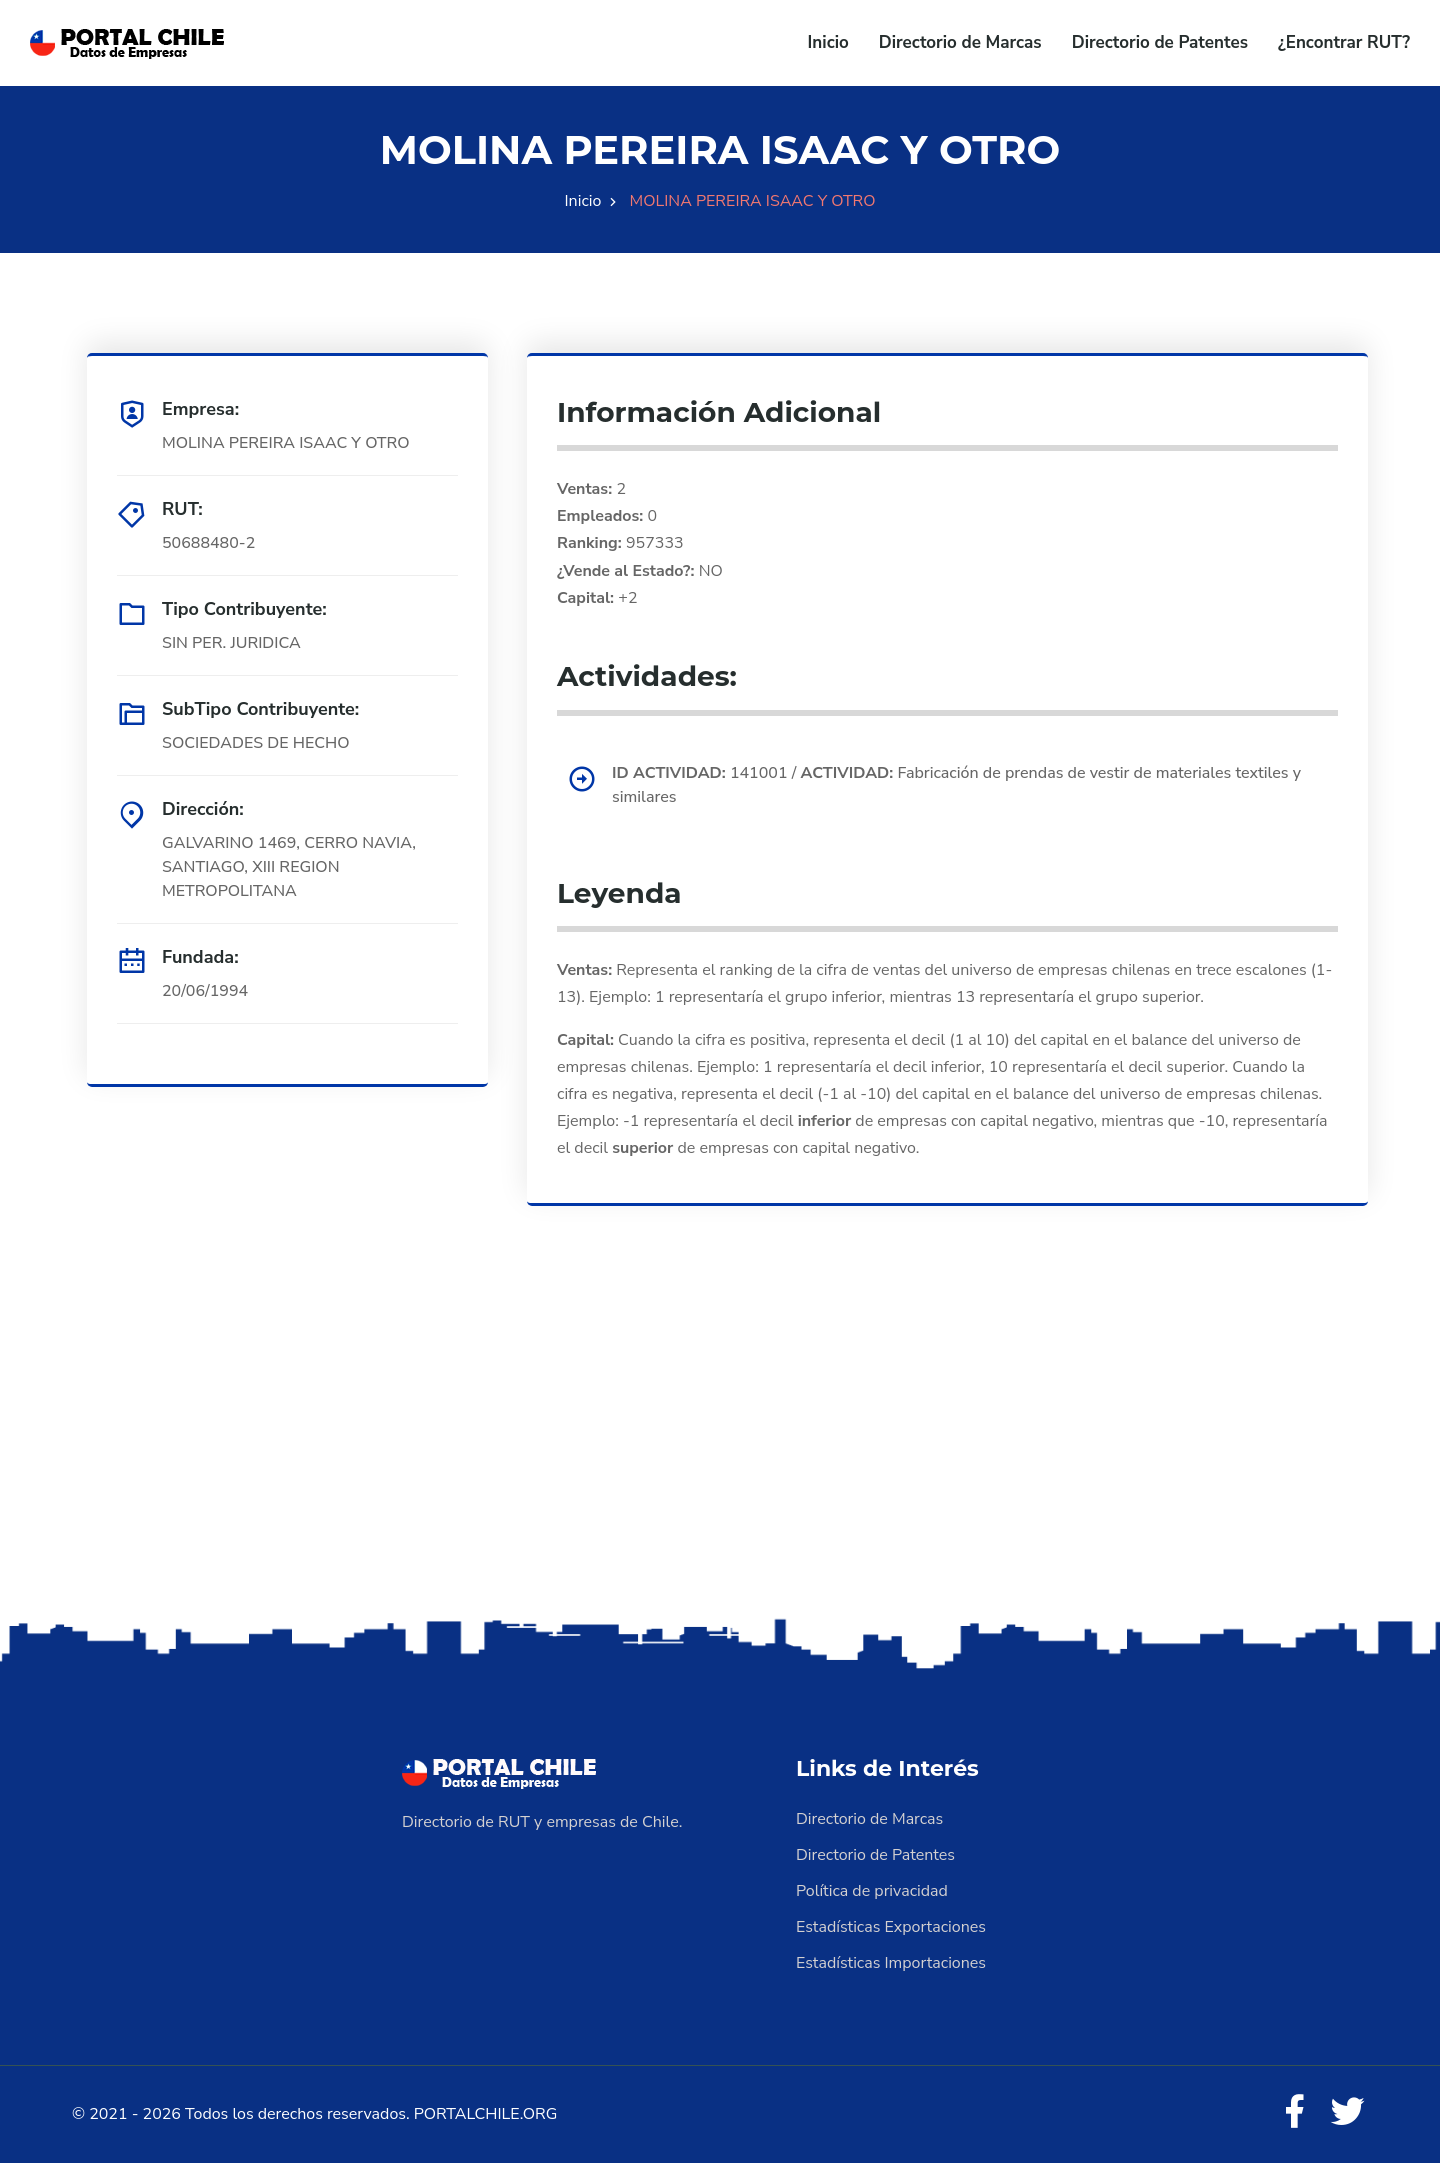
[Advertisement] (720, 1456)
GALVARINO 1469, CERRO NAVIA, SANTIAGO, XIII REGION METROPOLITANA (289, 867)
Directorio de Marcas (960, 42)
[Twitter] (1348, 2113)
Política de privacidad (872, 1891)
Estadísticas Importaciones (891, 1963)
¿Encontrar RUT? (1344, 42)
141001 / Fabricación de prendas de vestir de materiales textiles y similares (956, 785)
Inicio (828, 42)
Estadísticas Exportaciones (891, 1927)
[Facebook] (1294, 2113)
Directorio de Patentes (1160, 42)
